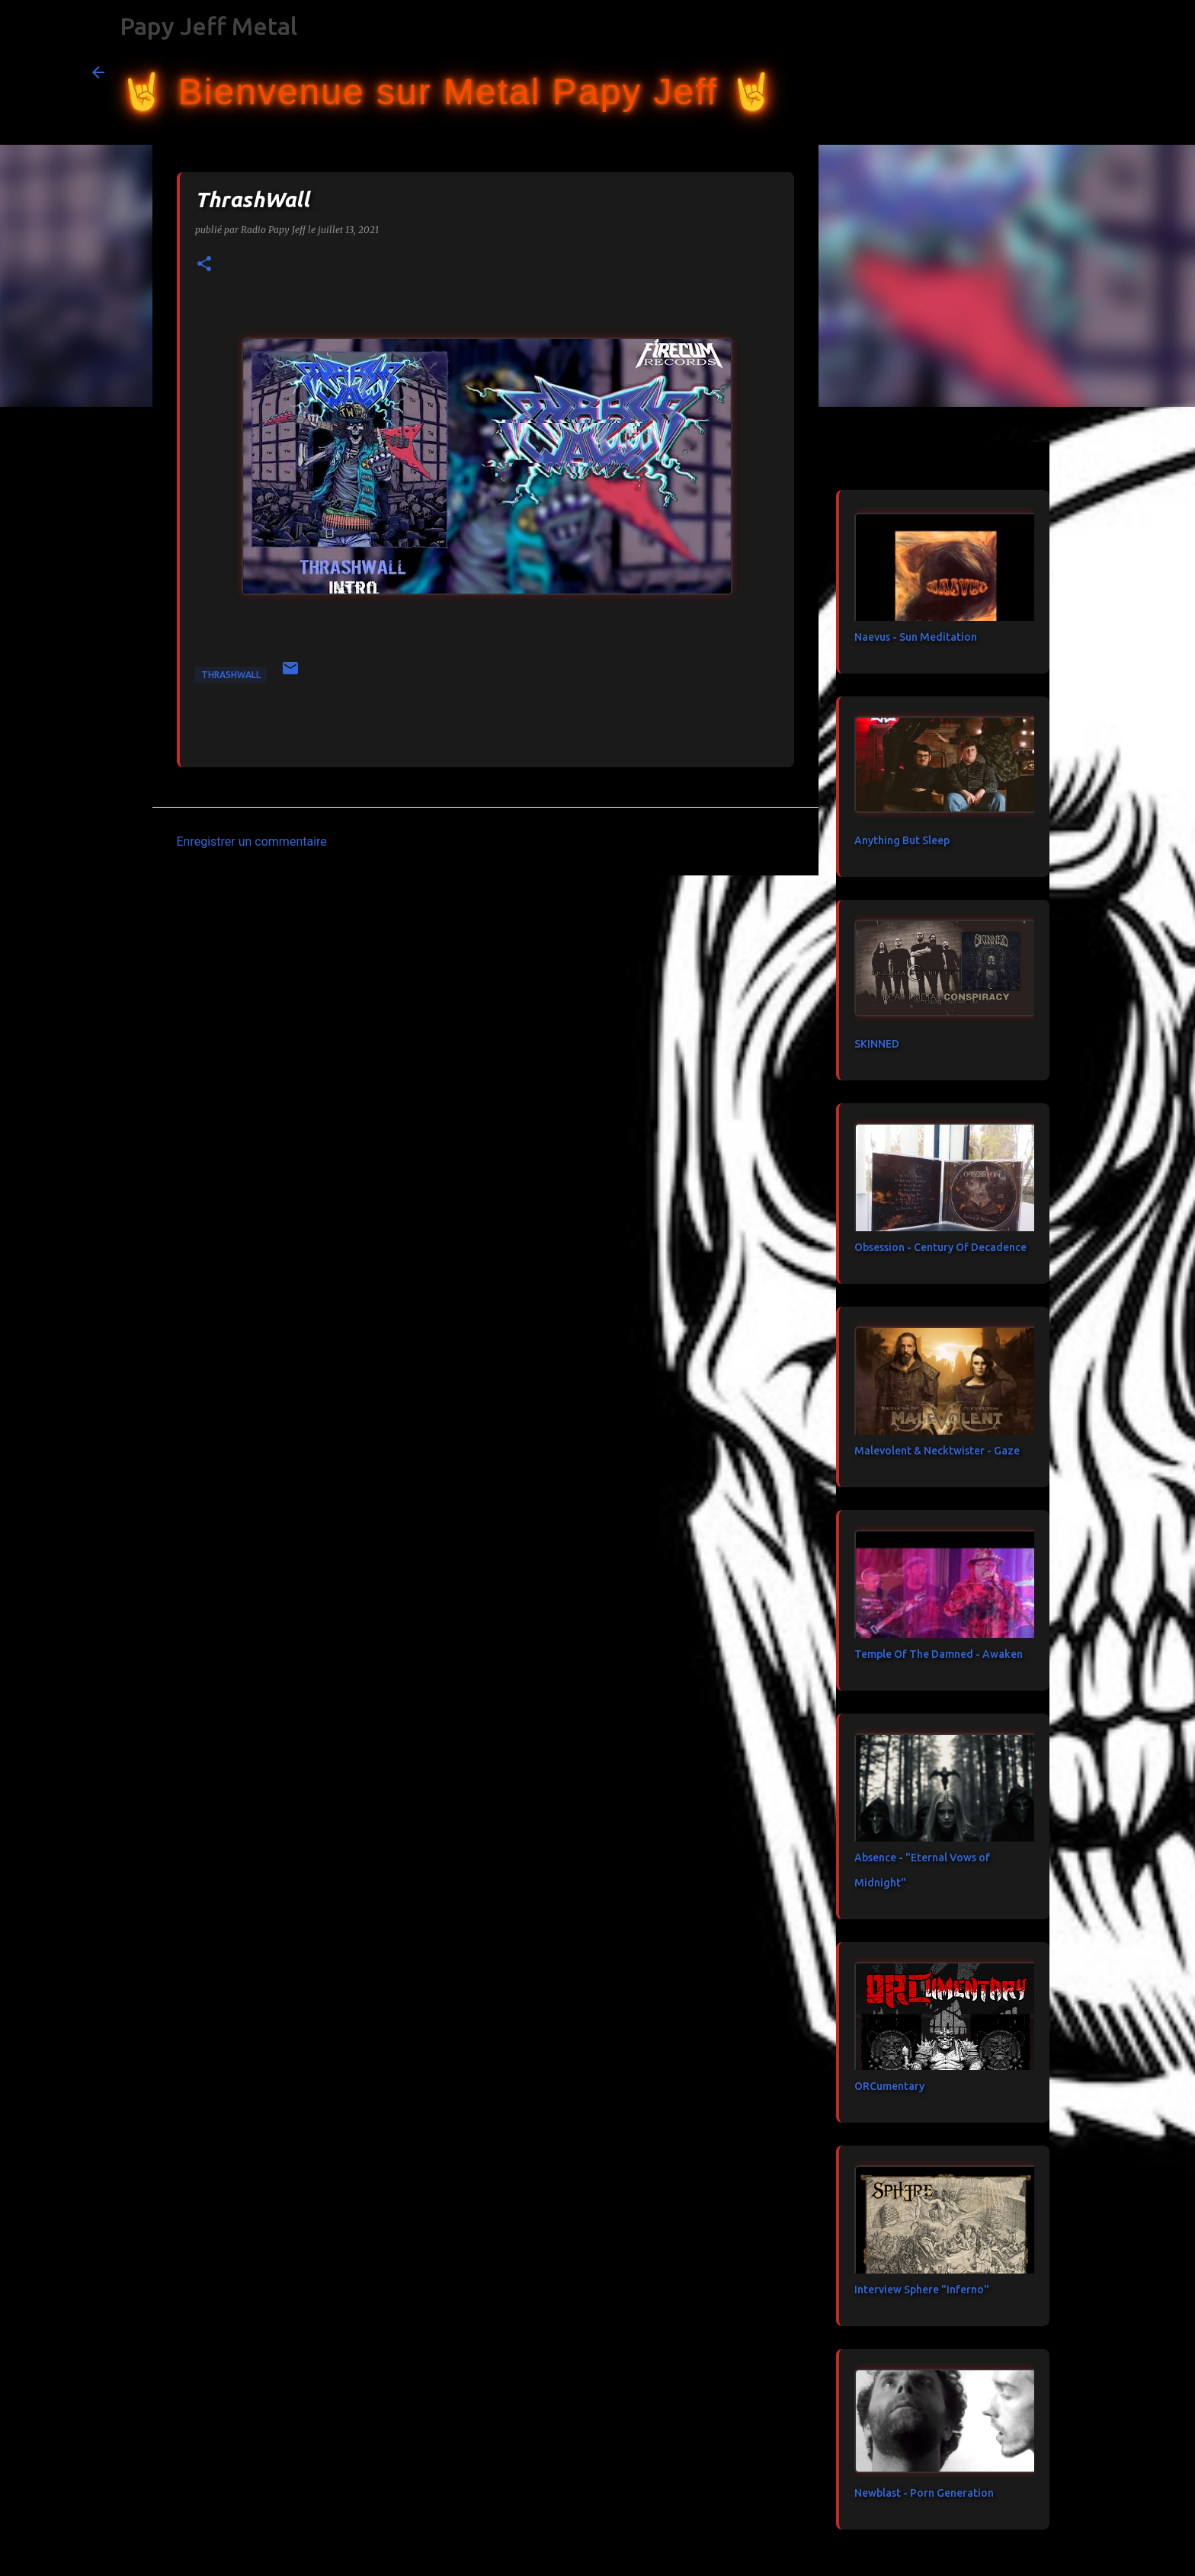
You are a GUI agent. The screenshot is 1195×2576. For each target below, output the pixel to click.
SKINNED (876, 1044)
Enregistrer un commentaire (252, 841)
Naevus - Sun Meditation (915, 637)
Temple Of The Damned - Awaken (938, 1654)
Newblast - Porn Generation (924, 2493)
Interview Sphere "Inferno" (921, 2289)
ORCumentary (889, 2086)
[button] (204, 264)
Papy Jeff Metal (208, 26)
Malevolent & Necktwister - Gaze (937, 1451)
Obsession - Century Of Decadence (940, 1247)
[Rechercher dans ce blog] (1027, 72)
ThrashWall (231, 675)
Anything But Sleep (902, 840)
